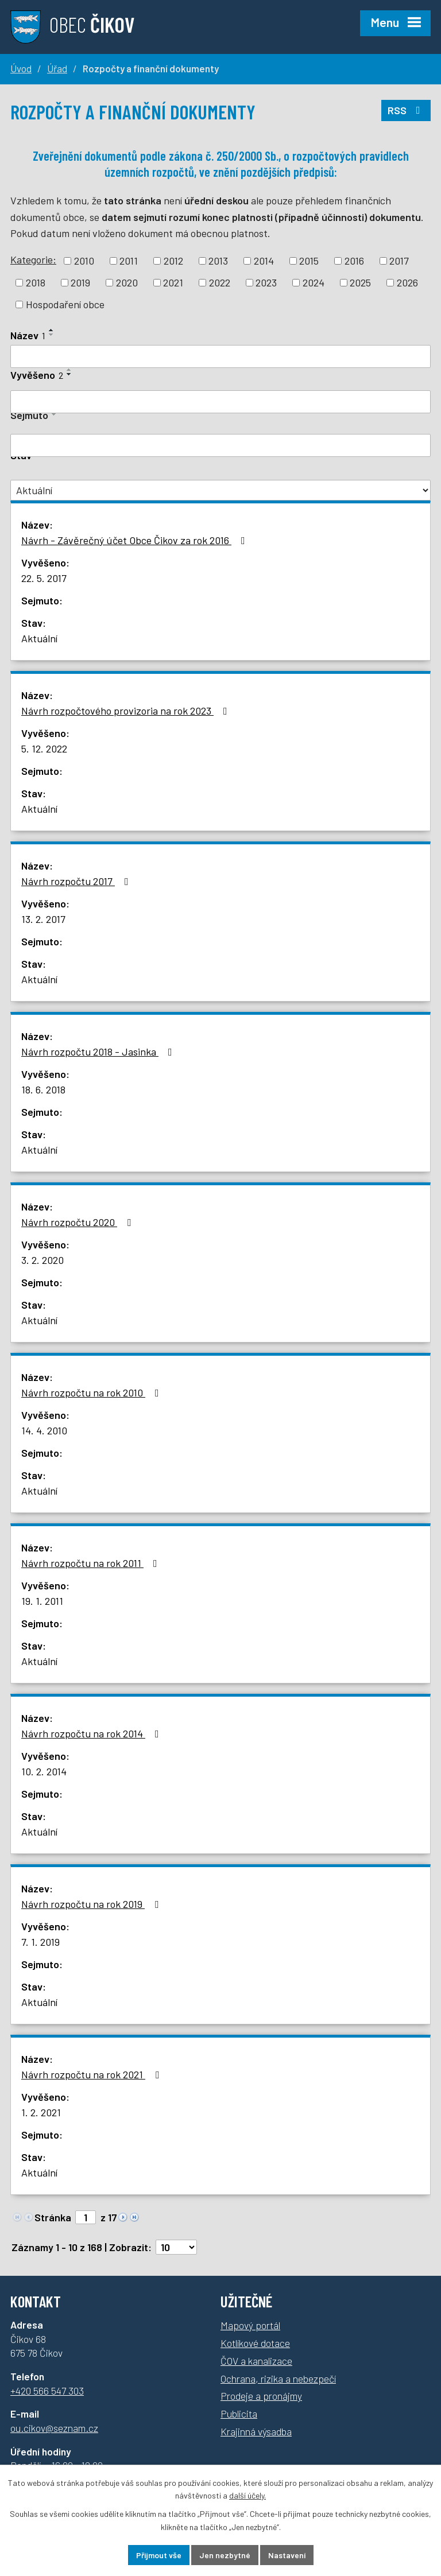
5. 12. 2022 (44, 748)
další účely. (247, 2496)
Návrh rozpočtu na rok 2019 (92, 1904)
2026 (407, 282)
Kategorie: (33, 259)
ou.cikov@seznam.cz (54, 2428)
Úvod (21, 68)
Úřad (57, 68)
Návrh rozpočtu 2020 (78, 1222)
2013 (218, 260)
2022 (219, 282)
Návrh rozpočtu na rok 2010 (92, 1392)
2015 (309, 260)
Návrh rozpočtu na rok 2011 (91, 1563)
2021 (173, 282)
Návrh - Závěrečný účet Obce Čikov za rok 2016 (135, 540)
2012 (173, 260)
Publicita (238, 2413)
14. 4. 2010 (44, 1430)
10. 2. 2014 (44, 1771)
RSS (406, 110)
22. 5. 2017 (44, 578)
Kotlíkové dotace (255, 2343)
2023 (266, 282)
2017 (399, 260)
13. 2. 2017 (43, 919)
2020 (127, 282)
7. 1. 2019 (40, 1941)
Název (27, 335)
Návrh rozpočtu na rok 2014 (92, 1733)
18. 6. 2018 (43, 1089)
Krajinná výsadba (256, 2431)
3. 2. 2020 (42, 1260)
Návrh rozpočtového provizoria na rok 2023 (126, 710)
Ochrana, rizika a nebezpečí (278, 2378)
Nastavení (286, 2555)
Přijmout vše (158, 2555)
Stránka (52, 2217)
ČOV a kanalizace (256, 2360)
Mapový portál (250, 2325)
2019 (80, 282)
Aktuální (39, 638)
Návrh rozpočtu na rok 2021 (92, 2074)
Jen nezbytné (224, 2555)
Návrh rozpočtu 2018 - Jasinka (99, 1051)
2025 (360, 282)
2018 (35, 282)
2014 (264, 260)
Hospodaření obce (65, 304)
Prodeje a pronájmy (261, 2395)
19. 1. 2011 (42, 1601)
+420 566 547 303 (47, 2390)
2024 (313, 282)
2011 (128, 260)
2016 (354, 260)
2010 (84, 260)
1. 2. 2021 (41, 2112)
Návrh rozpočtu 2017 (77, 881)
